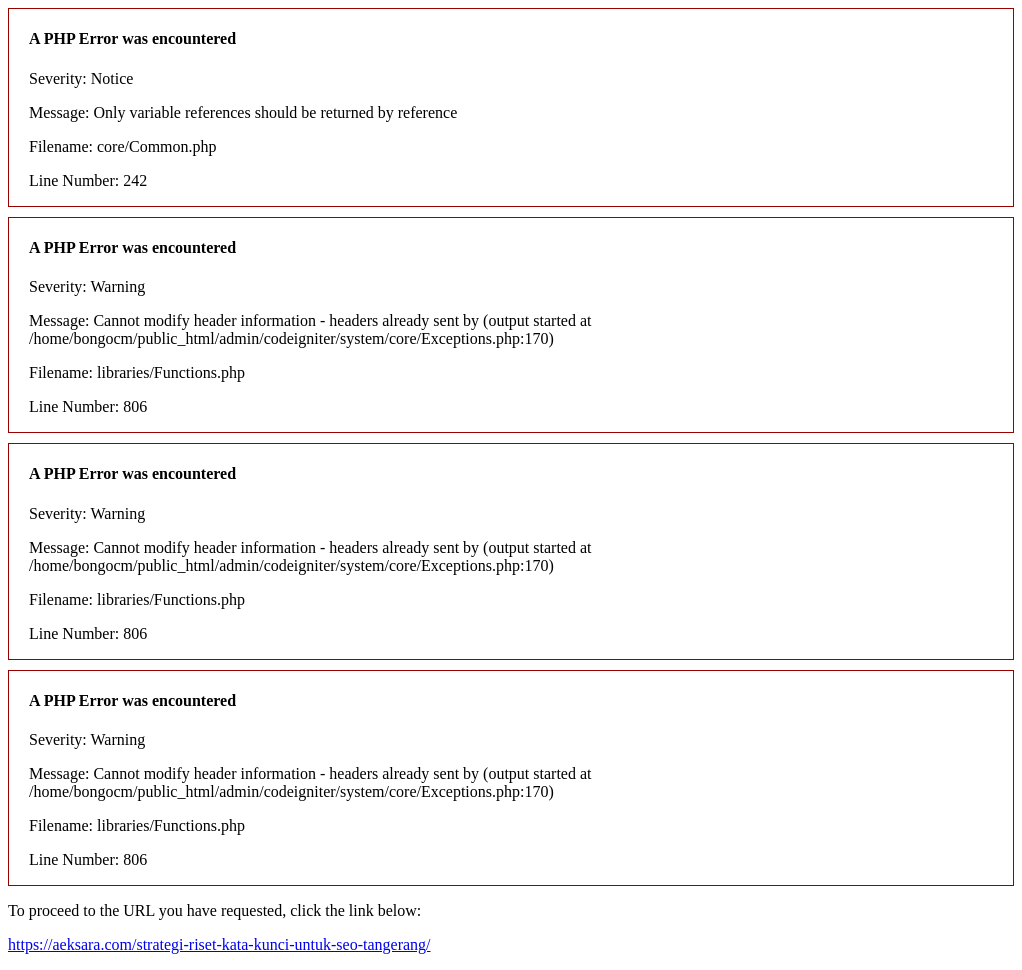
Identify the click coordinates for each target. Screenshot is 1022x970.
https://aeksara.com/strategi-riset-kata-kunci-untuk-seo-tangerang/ (219, 944)
